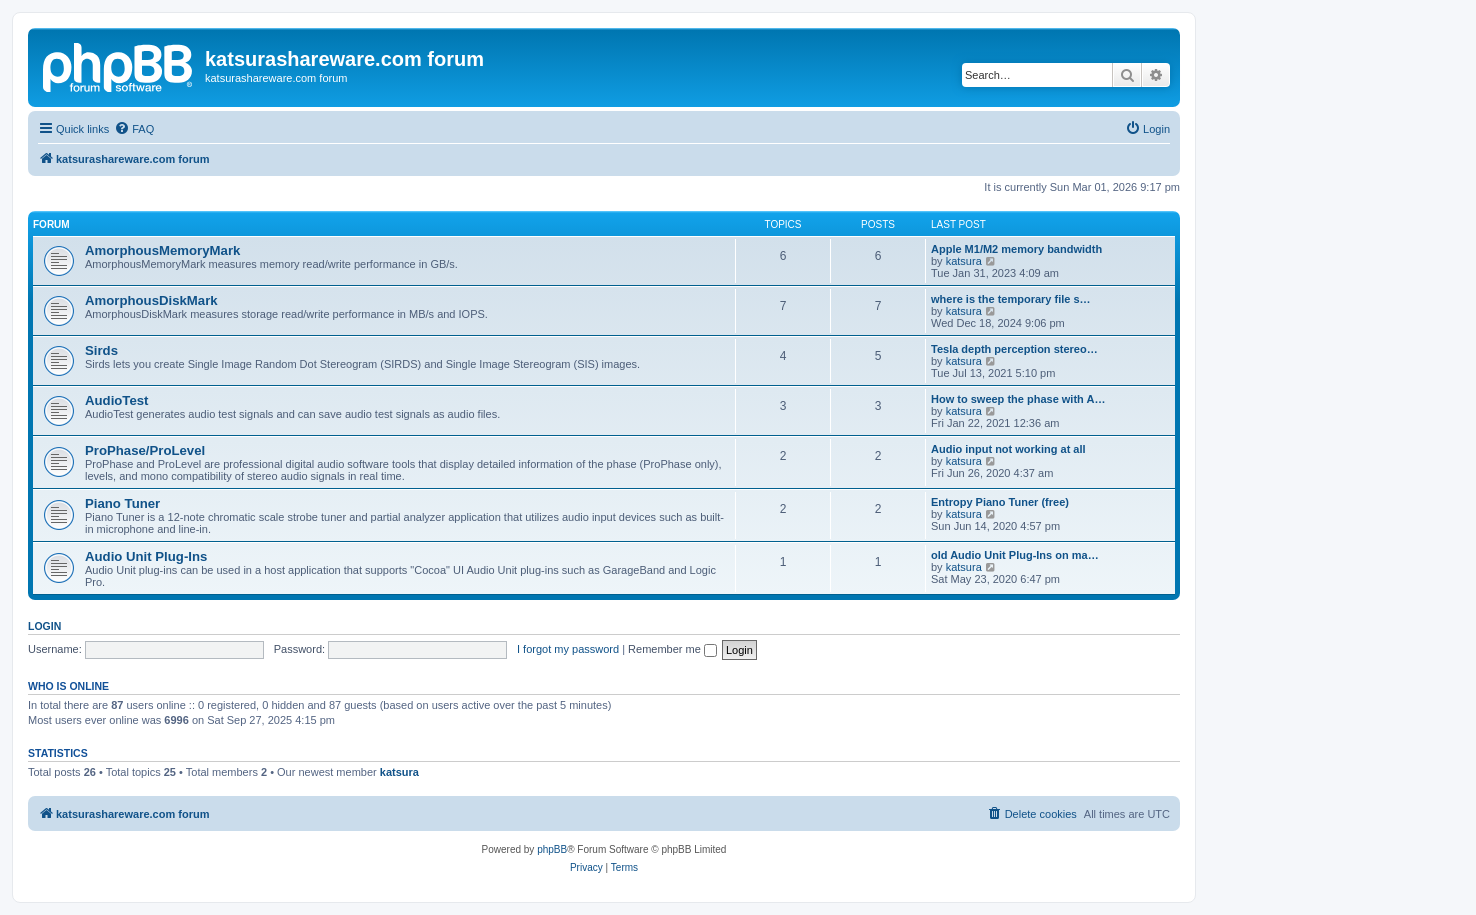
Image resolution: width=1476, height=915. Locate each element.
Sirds (101, 350)
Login (44, 626)
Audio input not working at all (1008, 449)
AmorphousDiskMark (151, 300)
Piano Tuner (122, 503)
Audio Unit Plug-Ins (146, 556)
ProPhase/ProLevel (145, 450)
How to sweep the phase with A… (1018, 399)
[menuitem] (134, 129)
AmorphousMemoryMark (162, 250)
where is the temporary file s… (1011, 299)
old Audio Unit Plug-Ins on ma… (1015, 555)
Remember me (672, 649)
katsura (964, 261)
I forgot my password (568, 649)
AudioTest (117, 400)
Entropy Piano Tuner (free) (1000, 502)
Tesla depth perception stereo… (1014, 349)
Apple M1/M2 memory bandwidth (1016, 249)
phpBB (552, 849)
